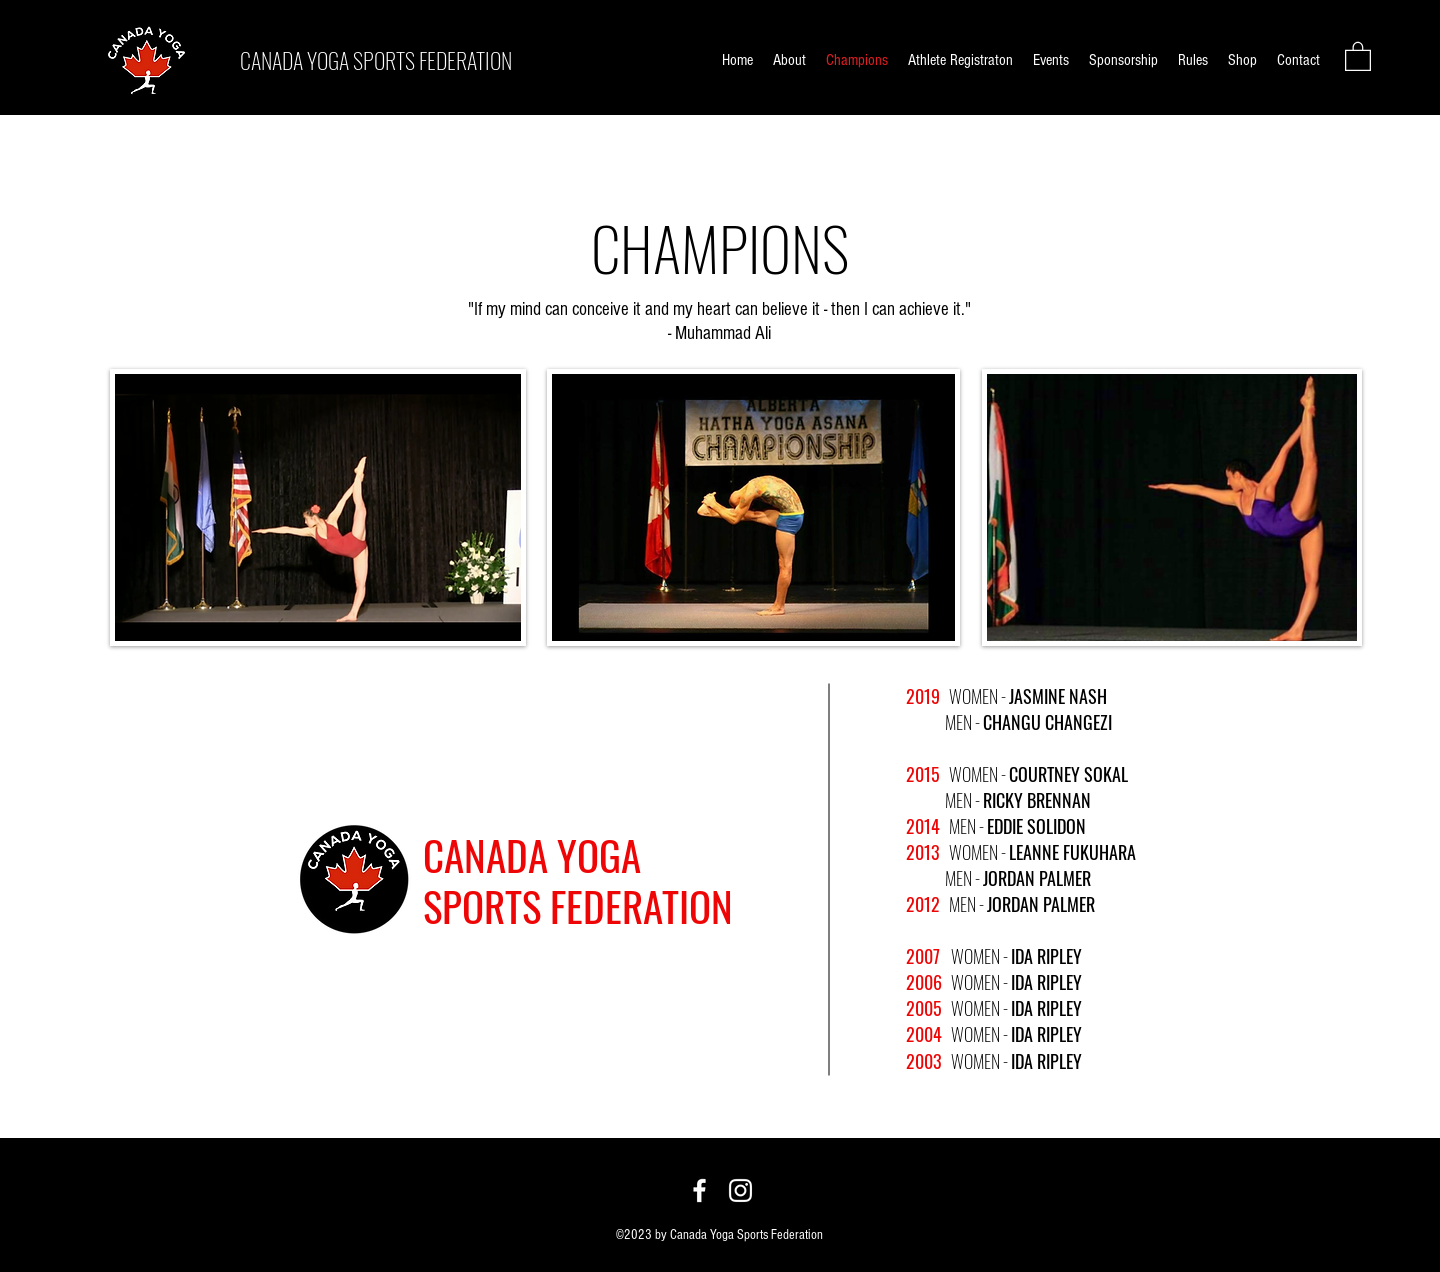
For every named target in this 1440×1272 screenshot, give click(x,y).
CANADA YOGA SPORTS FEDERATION (376, 60)
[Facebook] (699, 1190)
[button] (1358, 55)
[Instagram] (740, 1190)
